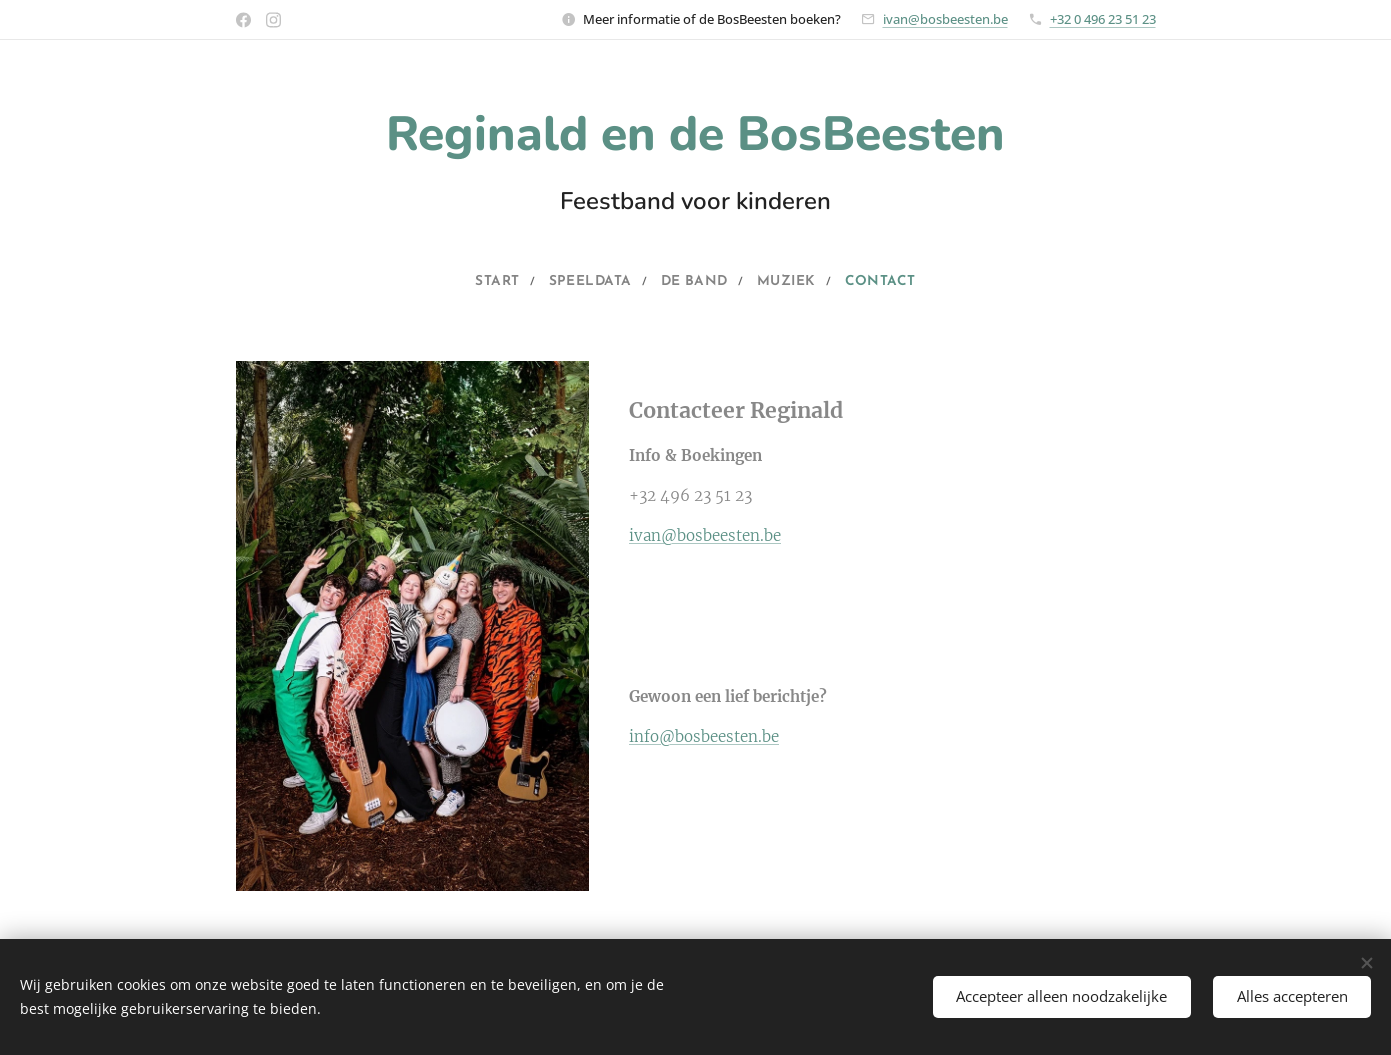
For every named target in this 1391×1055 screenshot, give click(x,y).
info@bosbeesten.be (704, 735)
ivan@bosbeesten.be (945, 19)
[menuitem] (484, 282)
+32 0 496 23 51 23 (1103, 19)
